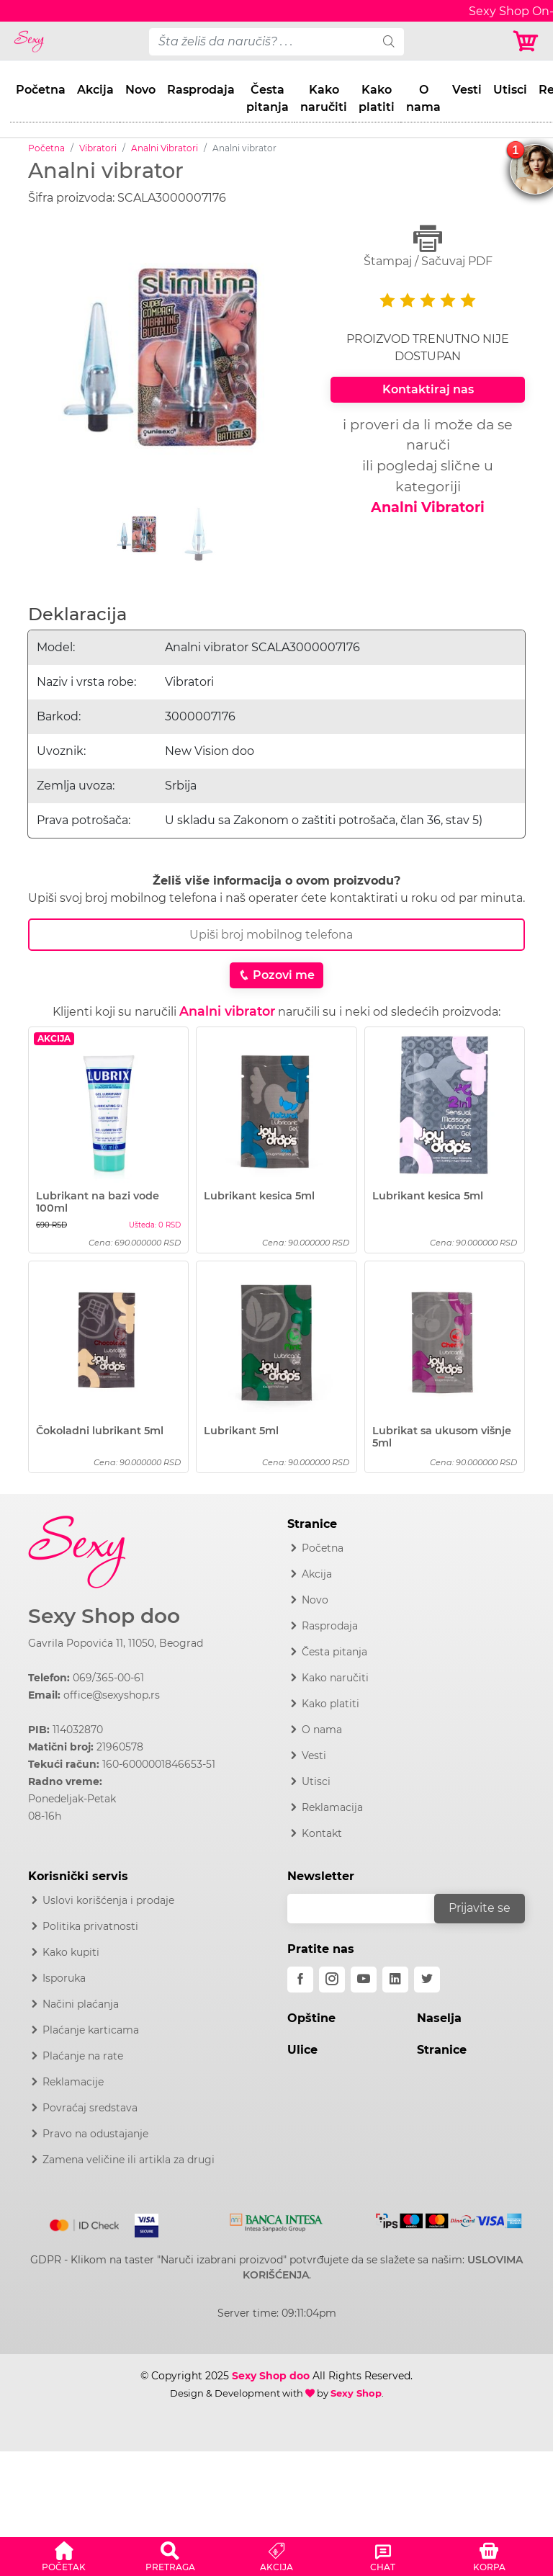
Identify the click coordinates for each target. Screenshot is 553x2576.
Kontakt (322, 1833)
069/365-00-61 (108, 1677)
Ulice (302, 2050)
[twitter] (427, 1980)
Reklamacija (332, 1807)
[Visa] (140, 2222)
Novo (140, 90)
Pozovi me (276, 975)
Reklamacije (73, 2082)
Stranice (442, 2050)
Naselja (439, 2018)
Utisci (510, 90)
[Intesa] (276, 2220)
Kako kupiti (70, 1952)
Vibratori (98, 148)
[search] (389, 41)
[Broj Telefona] (276, 934)
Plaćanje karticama (90, 2030)
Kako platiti (377, 98)
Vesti (467, 90)
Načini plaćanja (80, 2004)
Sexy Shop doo (104, 1616)
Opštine (311, 2018)
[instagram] (332, 1980)
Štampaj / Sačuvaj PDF (427, 246)
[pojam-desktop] (261, 41)
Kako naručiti (323, 98)
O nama (423, 98)
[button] (64, 2554)
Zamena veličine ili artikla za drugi (128, 2160)
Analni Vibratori (164, 148)
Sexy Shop (356, 2393)
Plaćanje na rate (82, 2056)
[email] (370, 1908)
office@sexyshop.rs (111, 1695)
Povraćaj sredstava (90, 2108)
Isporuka (64, 1978)
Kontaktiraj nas (428, 389)
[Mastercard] (85, 2222)
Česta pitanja (267, 98)
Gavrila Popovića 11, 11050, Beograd (115, 1643)
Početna (41, 90)
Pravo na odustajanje (95, 2134)
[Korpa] (526, 41)
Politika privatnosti (90, 1926)
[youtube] (364, 1980)
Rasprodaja (201, 90)
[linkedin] (395, 1980)
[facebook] (300, 1980)
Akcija (95, 90)
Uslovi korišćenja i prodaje (108, 1900)
